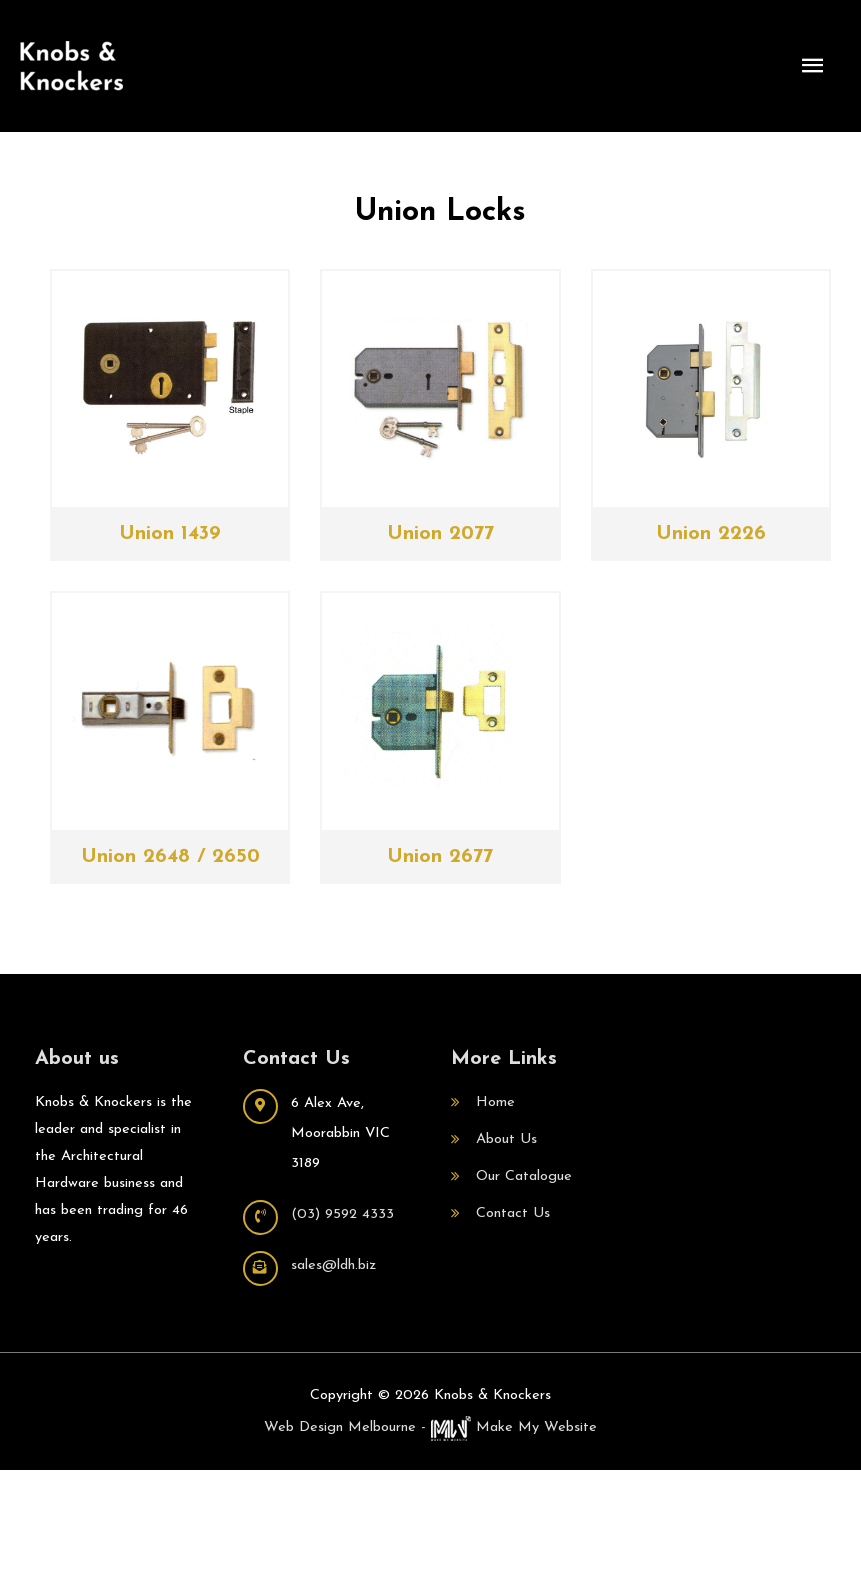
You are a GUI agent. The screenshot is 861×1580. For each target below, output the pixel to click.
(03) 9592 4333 (342, 1214)
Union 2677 (440, 857)
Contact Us (513, 1213)
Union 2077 (440, 534)
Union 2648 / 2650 (170, 857)
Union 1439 (170, 534)
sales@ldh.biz (333, 1265)
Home (495, 1102)
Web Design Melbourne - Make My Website (430, 1427)
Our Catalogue (524, 1176)
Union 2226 (711, 534)
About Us (506, 1139)
